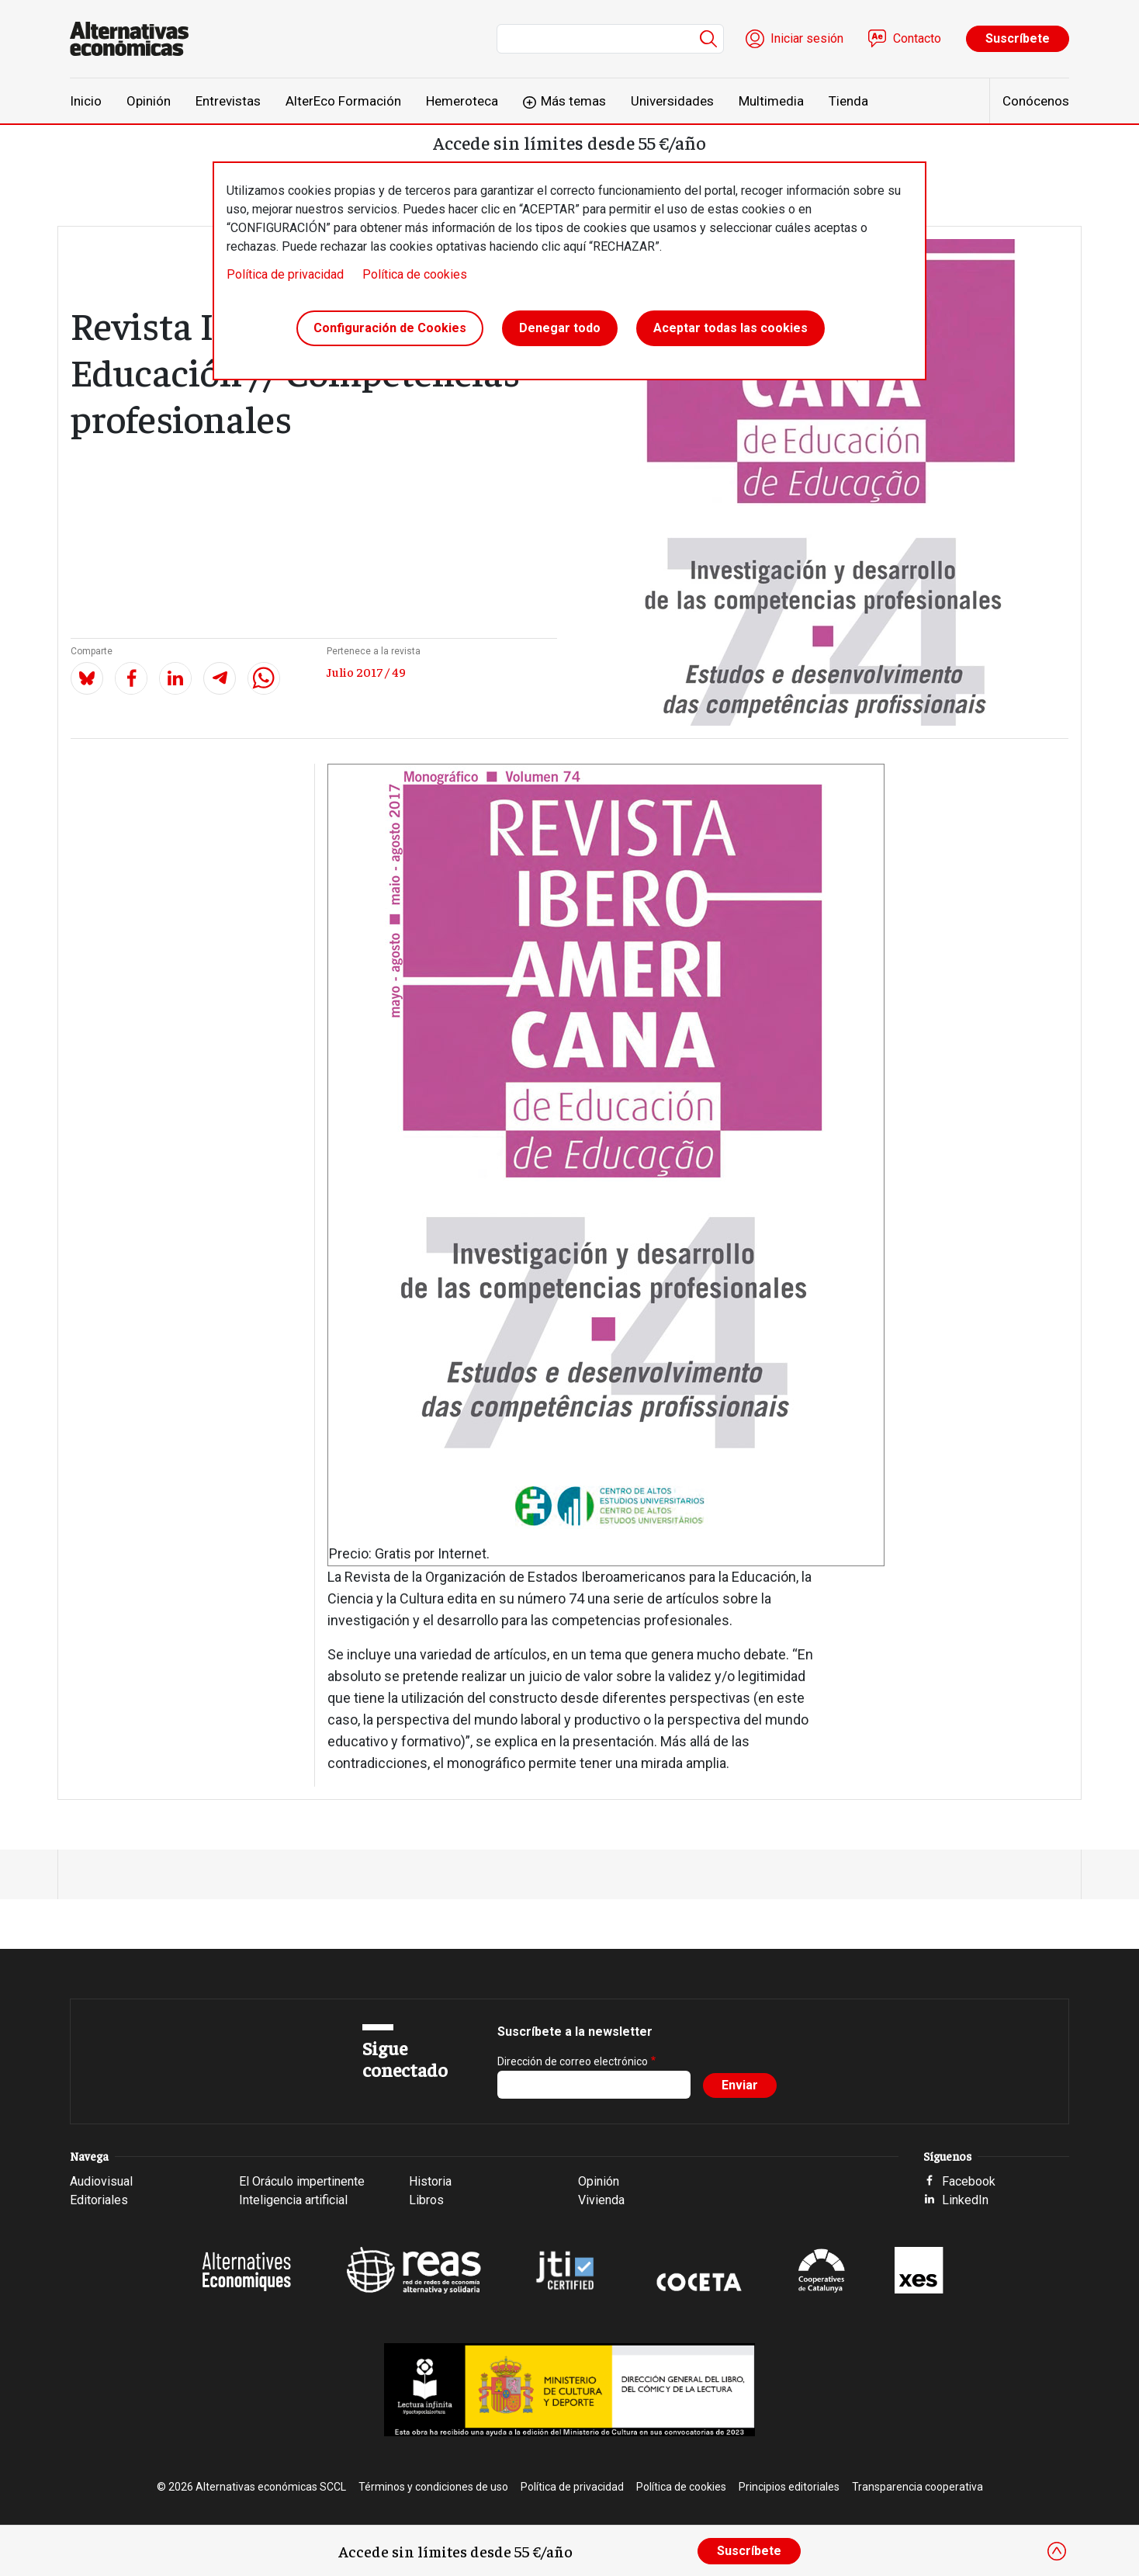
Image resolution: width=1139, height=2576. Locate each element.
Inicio (86, 101)
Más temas (573, 101)
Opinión (148, 101)
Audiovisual (101, 2181)
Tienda (848, 101)
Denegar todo (560, 328)
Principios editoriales (789, 2487)
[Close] (1056, 2551)
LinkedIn (965, 2200)
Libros (426, 2200)
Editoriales (99, 2200)
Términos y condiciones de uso (433, 2487)
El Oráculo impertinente (302, 2181)
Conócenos (1035, 101)
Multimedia (771, 101)
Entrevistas (228, 101)
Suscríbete (1017, 38)
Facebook (968, 2181)
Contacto (917, 38)
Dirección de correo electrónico (572, 2061)
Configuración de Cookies (389, 328)
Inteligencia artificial (293, 2200)
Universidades (672, 101)
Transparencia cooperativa (917, 2487)
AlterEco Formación (343, 101)
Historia (430, 2181)
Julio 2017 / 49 (366, 671)
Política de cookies (414, 274)
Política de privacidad (285, 274)
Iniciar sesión (806, 38)
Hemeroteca (462, 101)
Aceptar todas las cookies (730, 328)
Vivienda (601, 2200)
